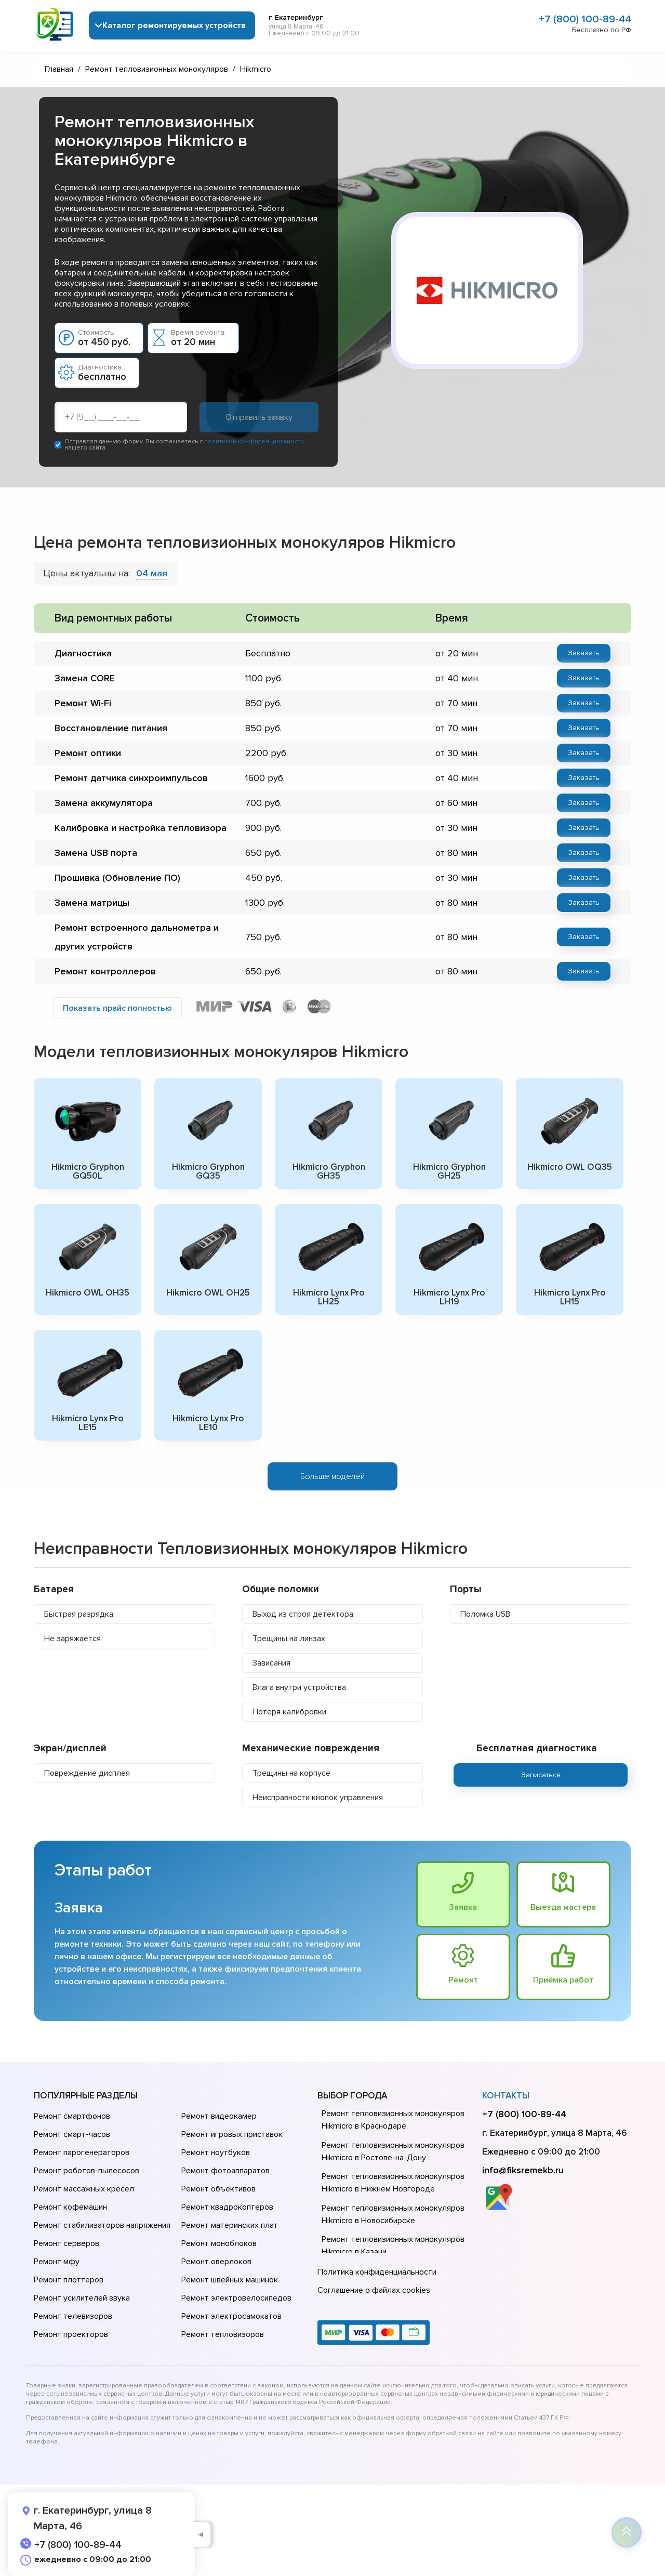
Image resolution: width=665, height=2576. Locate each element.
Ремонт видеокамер (219, 2116)
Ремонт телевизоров (73, 2316)
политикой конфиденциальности (254, 441)
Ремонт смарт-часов (72, 2134)
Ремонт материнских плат (229, 2225)
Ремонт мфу (56, 2261)
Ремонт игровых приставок (232, 2134)
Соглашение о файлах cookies (373, 2290)
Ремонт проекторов (71, 2334)
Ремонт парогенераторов (81, 2152)
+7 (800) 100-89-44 (585, 19)
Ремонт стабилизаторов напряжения (102, 2225)
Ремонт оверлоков (216, 2261)
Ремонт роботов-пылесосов (86, 2170)
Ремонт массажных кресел (84, 2189)
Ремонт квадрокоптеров (227, 2207)
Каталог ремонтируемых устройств (174, 25)
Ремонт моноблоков (219, 2243)
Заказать (584, 653)
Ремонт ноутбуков (215, 2152)
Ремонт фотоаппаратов (225, 2170)
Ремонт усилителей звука (82, 2298)
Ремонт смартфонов (72, 2116)
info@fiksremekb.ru (523, 2170)
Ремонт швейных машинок (229, 2280)
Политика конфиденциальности (376, 2272)
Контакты (505, 2095)
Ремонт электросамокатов (231, 2316)
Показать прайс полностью (117, 1008)
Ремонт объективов (218, 2189)
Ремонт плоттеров (68, 2280)
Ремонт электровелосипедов (236, 2298)
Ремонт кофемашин (70, 2207)
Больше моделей (332, 1476)
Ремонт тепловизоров (222, 2334)
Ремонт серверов (66, 2243)
